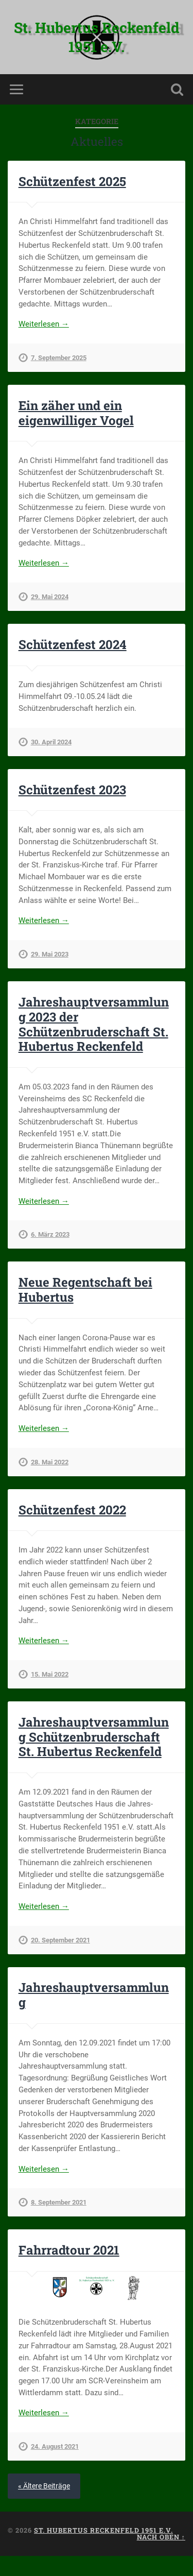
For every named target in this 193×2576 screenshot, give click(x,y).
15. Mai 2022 (49, 1674)
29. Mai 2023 (49, 954)
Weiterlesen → (44, 324)
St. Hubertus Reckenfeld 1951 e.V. (97, 37)
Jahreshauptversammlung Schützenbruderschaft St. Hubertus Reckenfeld (94, 1737)
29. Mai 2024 (49, 597)
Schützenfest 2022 (72, 1510)
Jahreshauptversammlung (94, 1994)
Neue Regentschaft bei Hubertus (85, 1289)
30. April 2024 (51, 742)
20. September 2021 (60, 1940)
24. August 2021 (55, 2446)
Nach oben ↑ (161, 2537)
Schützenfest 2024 (73, 644)
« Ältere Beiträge (44, 2486)
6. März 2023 (50, 1234)
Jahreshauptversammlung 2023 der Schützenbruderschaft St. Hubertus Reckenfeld (94, 1024)
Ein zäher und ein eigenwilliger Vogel (76, 413)
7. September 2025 (58, 358)
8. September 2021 (58, 2202)
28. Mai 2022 (49, 1462)
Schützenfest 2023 (72, 789)
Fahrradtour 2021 (69, 2250)
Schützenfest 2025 (72, 181)
